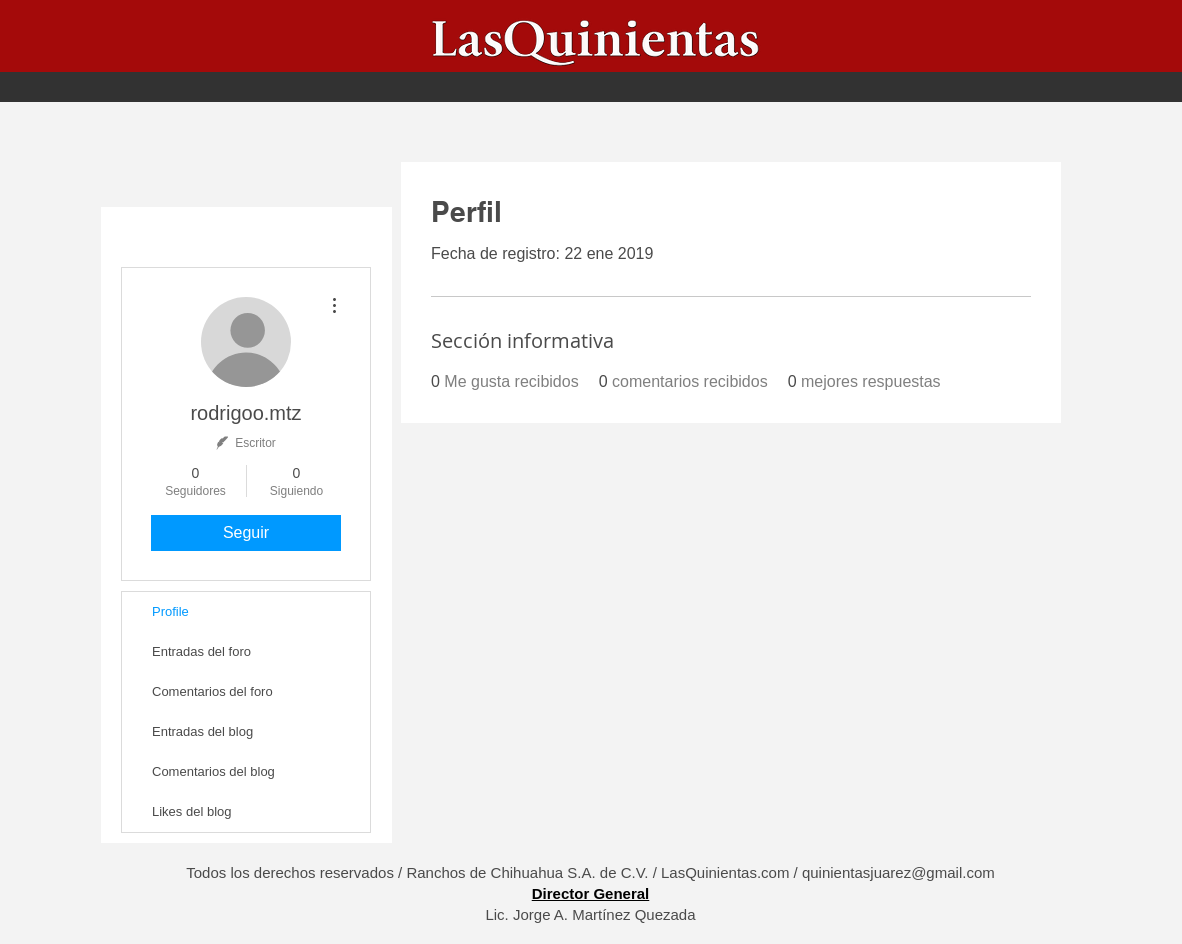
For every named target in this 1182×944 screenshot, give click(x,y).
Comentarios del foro (212, 691)
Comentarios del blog (213, 771)
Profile (170, 611)
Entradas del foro (201, 651)
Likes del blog (192, 811)
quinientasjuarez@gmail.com (898, 872)
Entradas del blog (202, 731)
